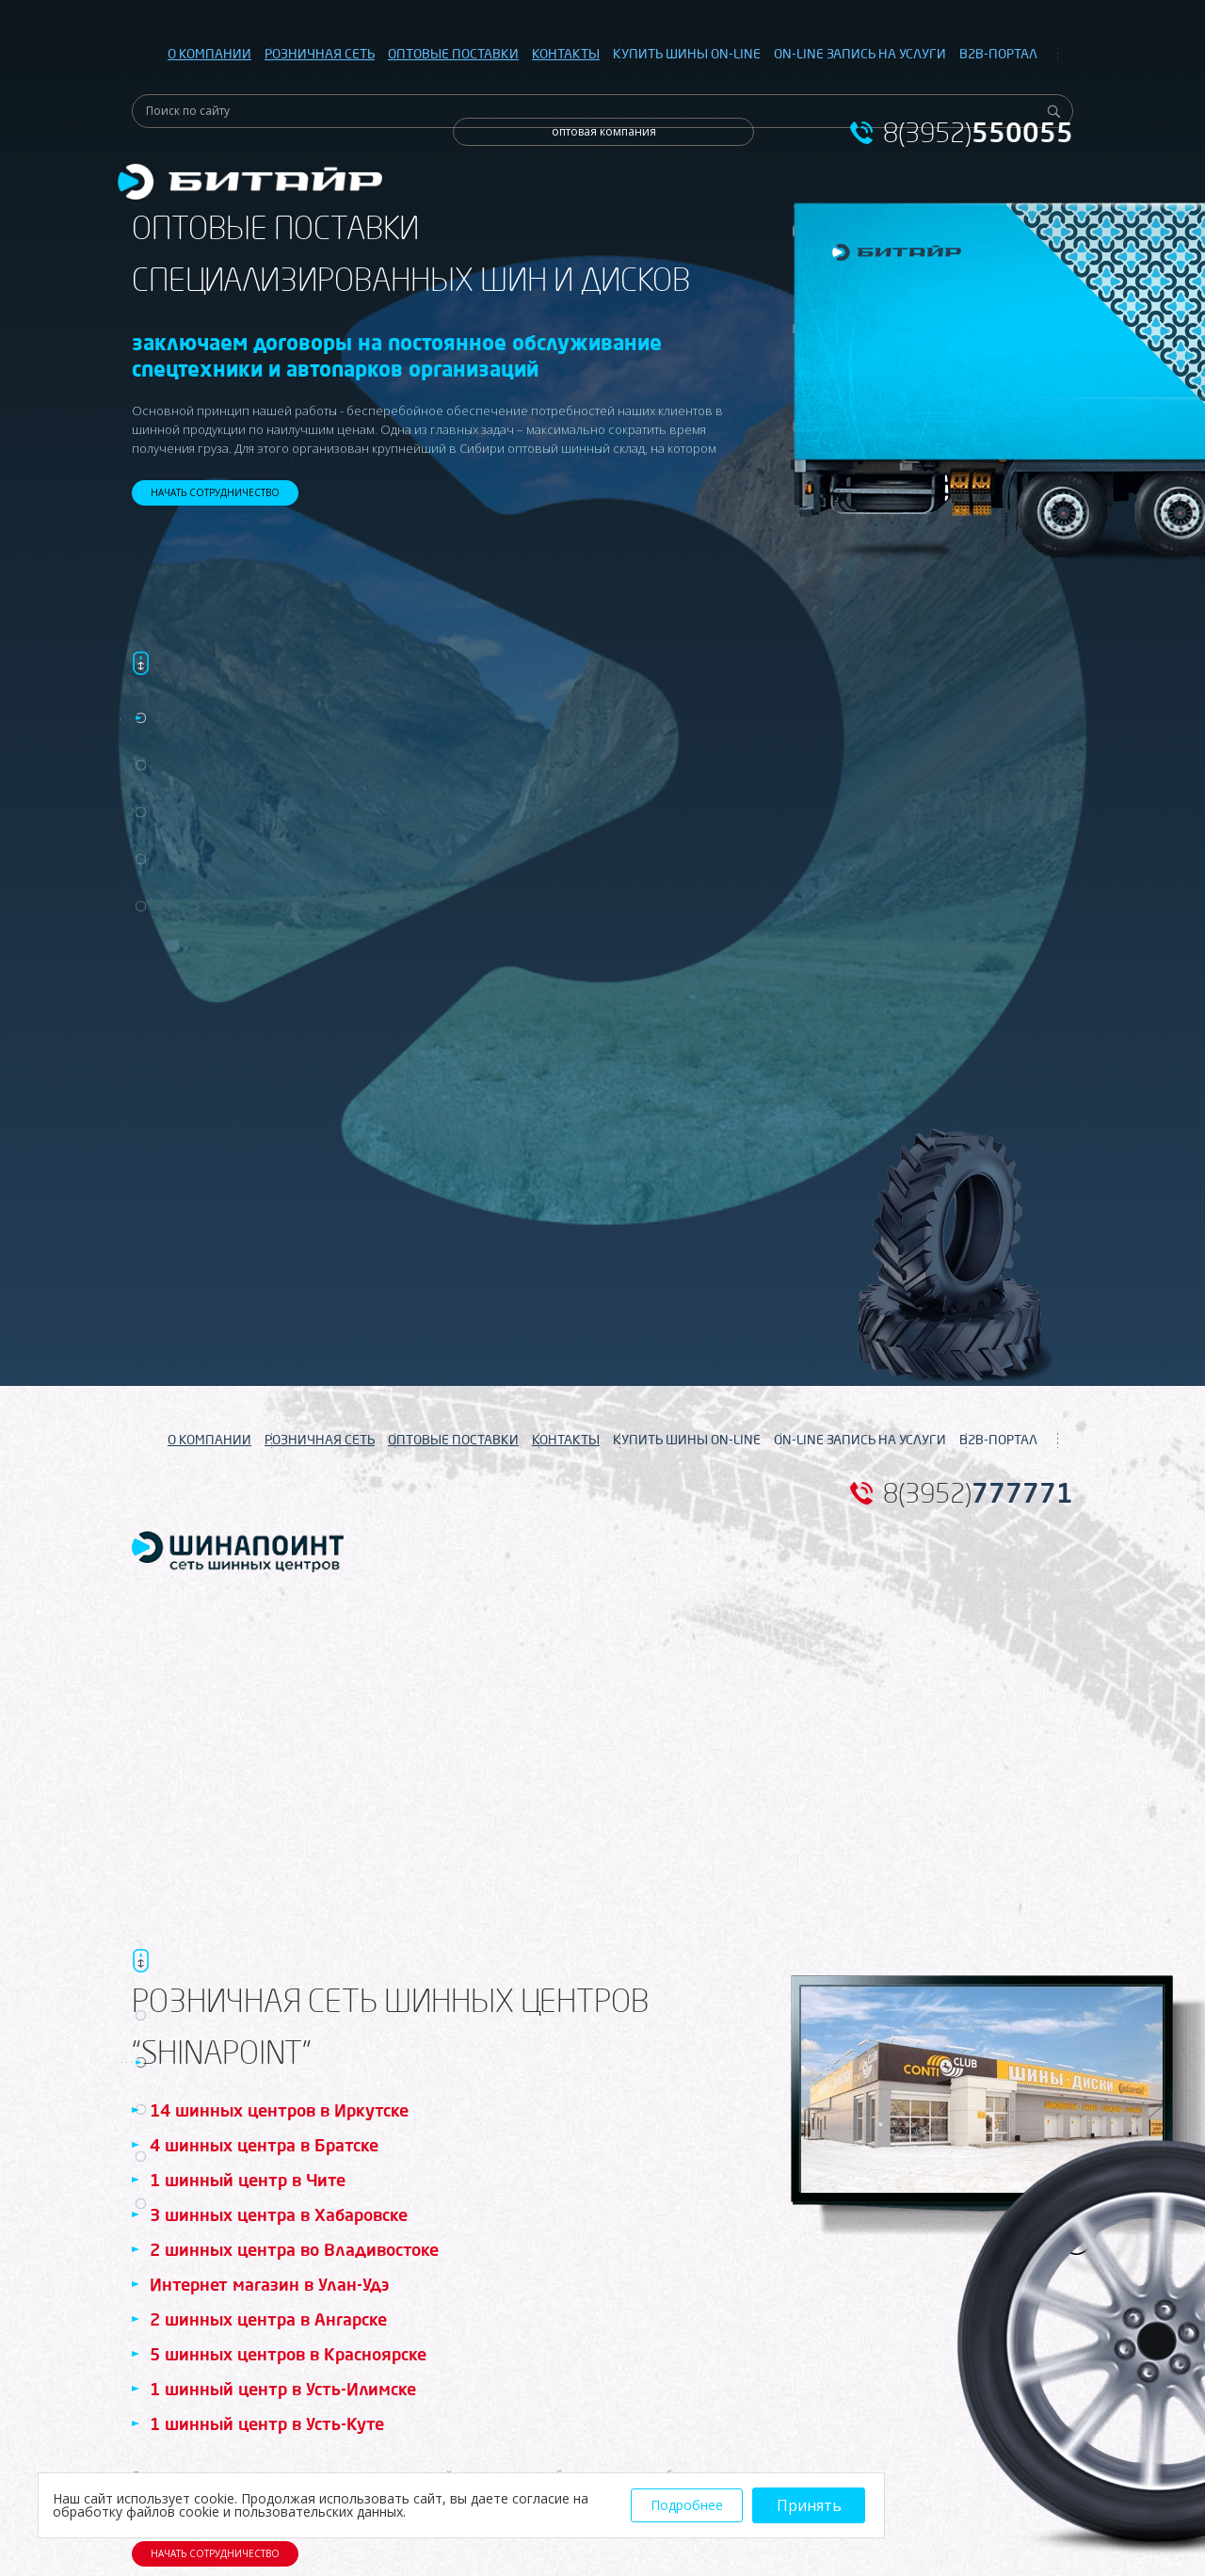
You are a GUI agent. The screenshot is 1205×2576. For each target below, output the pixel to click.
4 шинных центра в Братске (264, 2144)
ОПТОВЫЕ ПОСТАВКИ (453, 53)
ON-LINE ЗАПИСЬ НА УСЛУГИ (860, 53)
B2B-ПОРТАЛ (998, 53)
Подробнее (687, 2505)
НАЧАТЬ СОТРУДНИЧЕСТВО (215, 492)
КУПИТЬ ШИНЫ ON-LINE (687, 53)
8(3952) (978, 133)
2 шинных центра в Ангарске (268, 2319)
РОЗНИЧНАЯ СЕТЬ (320, 53)
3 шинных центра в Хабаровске (279, 2214)
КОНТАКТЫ (566, 53)
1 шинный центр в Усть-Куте (267, 2423)
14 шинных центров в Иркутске (279, 2110)
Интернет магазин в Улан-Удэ (269, 2284)
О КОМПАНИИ (209, 53)
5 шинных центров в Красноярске (288, 2353)
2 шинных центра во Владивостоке (294, 2249)
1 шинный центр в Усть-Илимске (283, 2388)
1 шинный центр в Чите (247, 2179)
